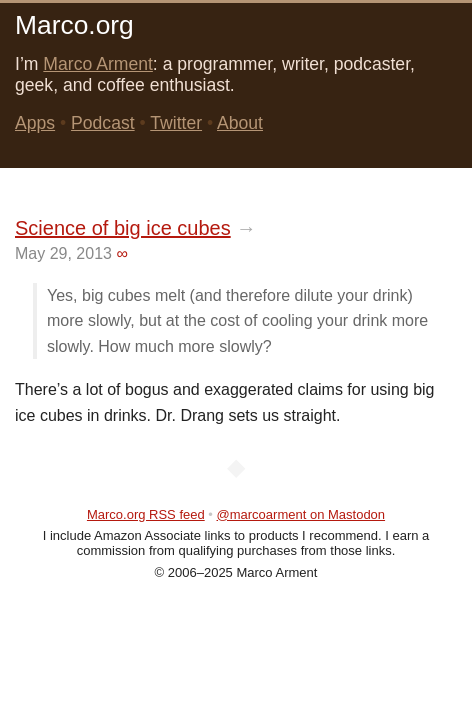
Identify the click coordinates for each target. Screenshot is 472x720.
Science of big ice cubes (123, 228)
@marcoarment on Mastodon (301, 514)
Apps (35, 123)
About (240, 123)
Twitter (176, 123)
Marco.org (74, 25)
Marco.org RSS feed (146, 514)
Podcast (103, 123)
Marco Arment (98, 64)
